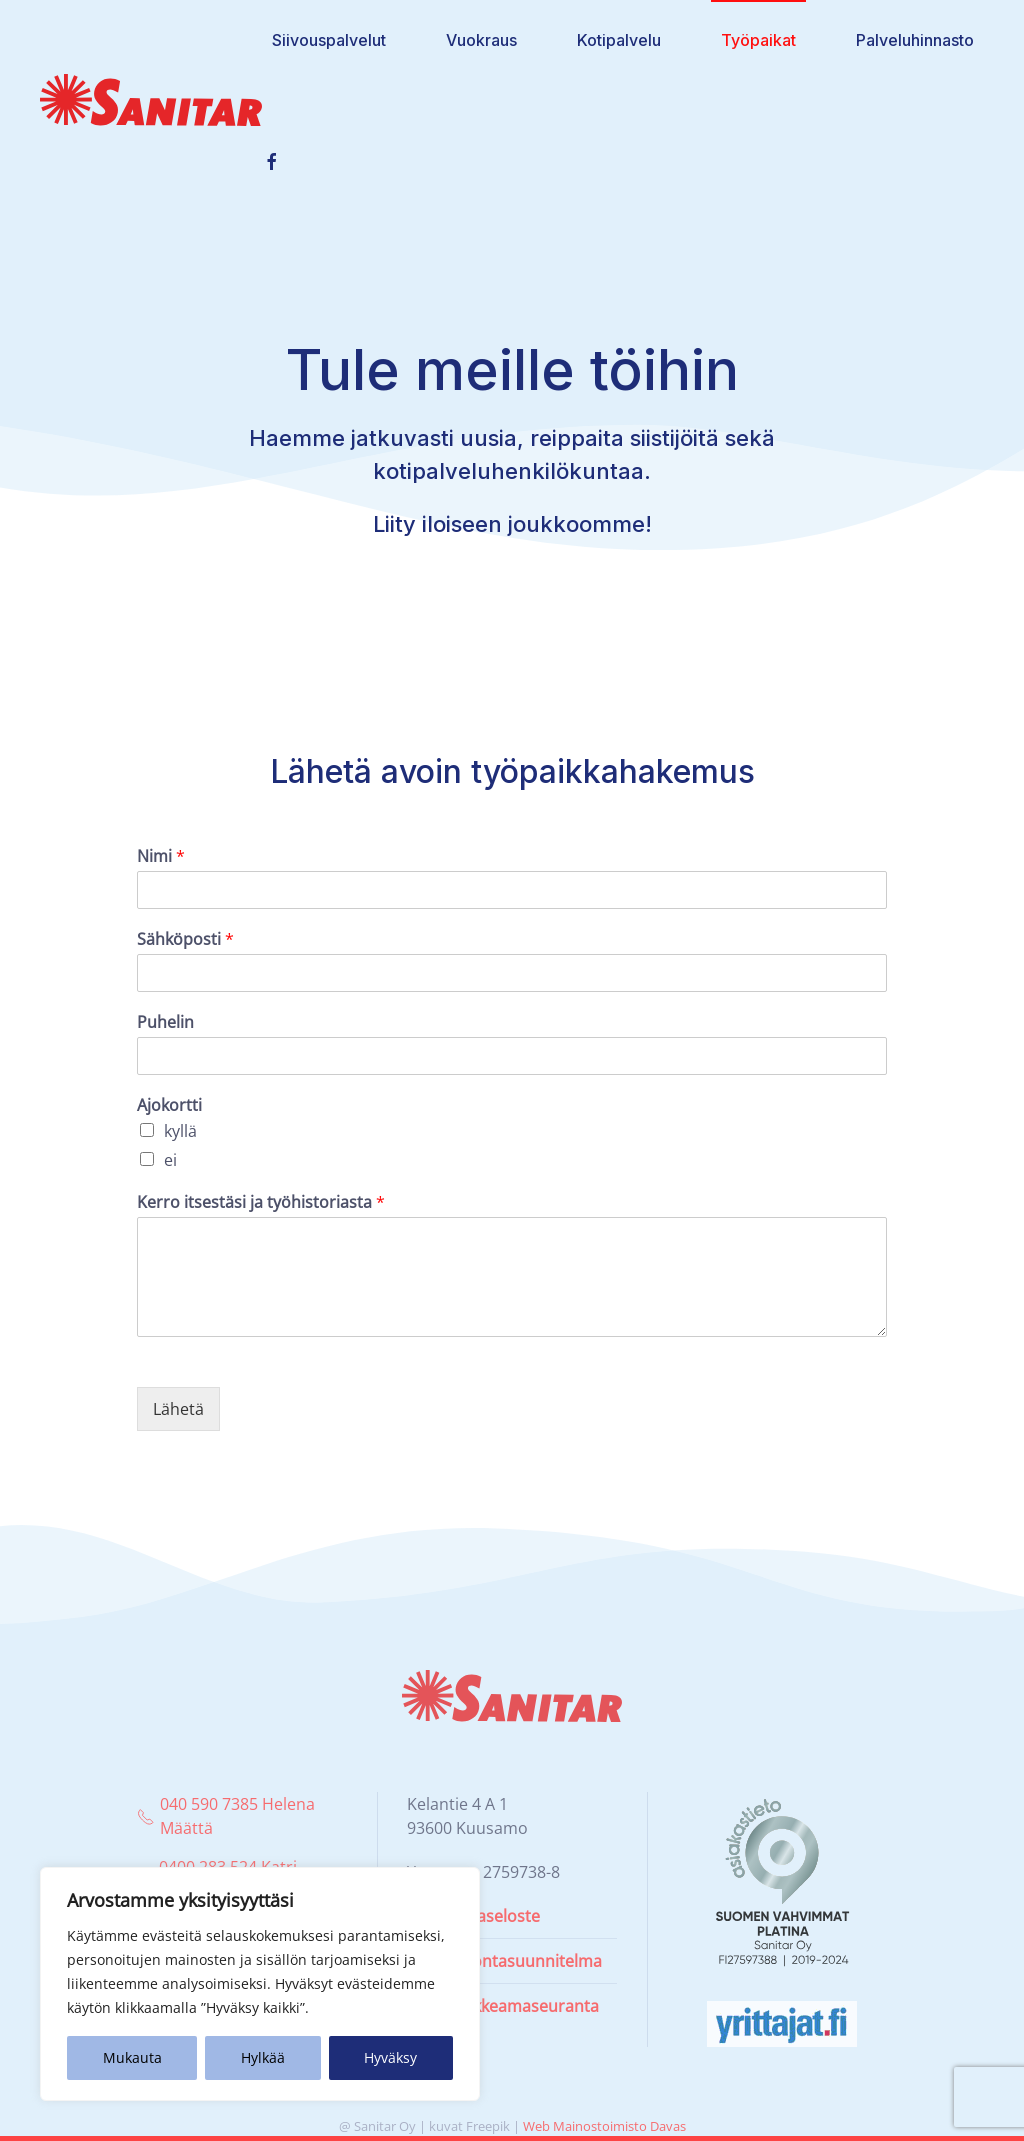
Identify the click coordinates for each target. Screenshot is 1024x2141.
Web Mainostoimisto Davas (604, 2126)
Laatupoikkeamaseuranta (503, 2006)
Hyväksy (390, 2057)
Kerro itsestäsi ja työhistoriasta (261, 1202)
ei (170, 1160)
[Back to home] (151, 100)
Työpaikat (758, 40)
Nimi (161, 856)
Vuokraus (481, 40)
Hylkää (263, 2057)
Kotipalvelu (619, 40)
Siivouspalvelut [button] (329, 40)
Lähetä (178, 1409)
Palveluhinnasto (915, 40)
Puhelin (165, 1022)
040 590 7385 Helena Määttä (226, 1816)
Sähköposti (185, 939)
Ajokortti (169, 1105)
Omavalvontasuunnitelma (504, 1961)
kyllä (180, 1131)
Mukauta (132, 2057)
